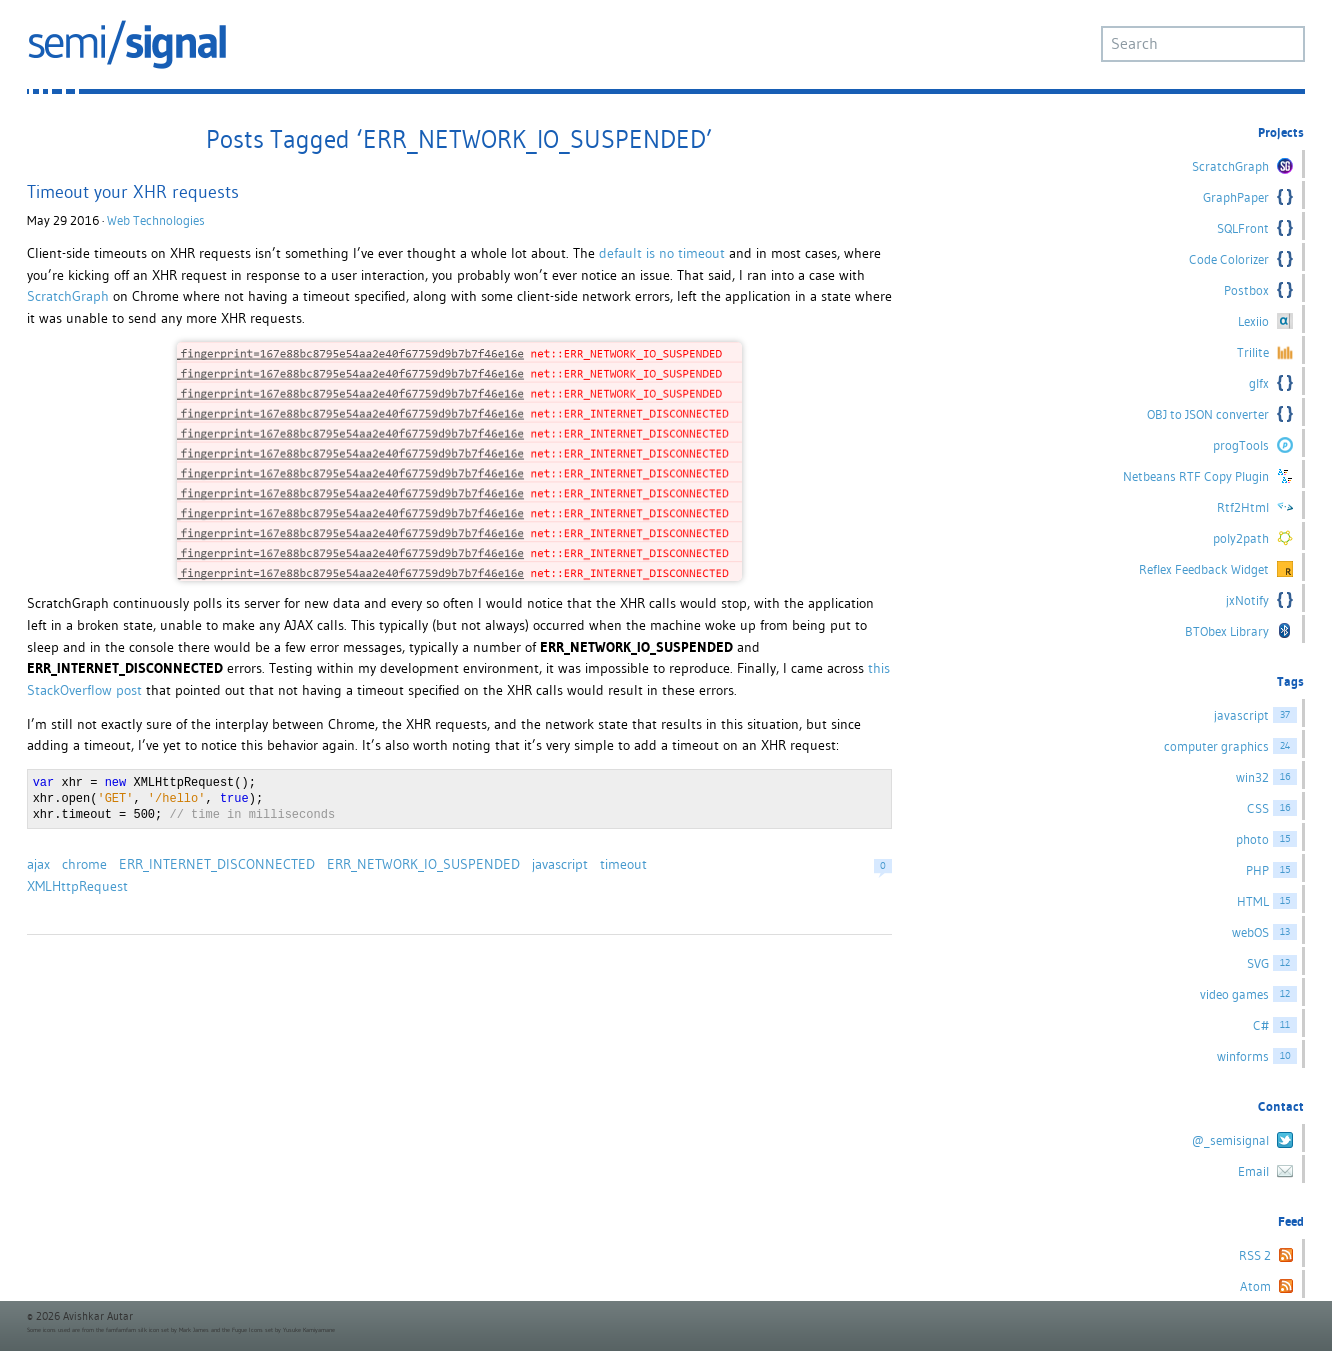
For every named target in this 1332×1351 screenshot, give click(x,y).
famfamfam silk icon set (137, 1330)
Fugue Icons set (252, 1330)
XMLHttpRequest (77, 886)
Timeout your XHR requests (133, 191)
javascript (560, 864)
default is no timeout (662, 253)
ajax (38, 864)
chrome (84, 864)
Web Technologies (156, 220)
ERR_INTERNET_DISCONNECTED (217, 864)
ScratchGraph (68, 296)
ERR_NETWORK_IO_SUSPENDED (423, 864)
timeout (623, 864)
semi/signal (127, 44)
